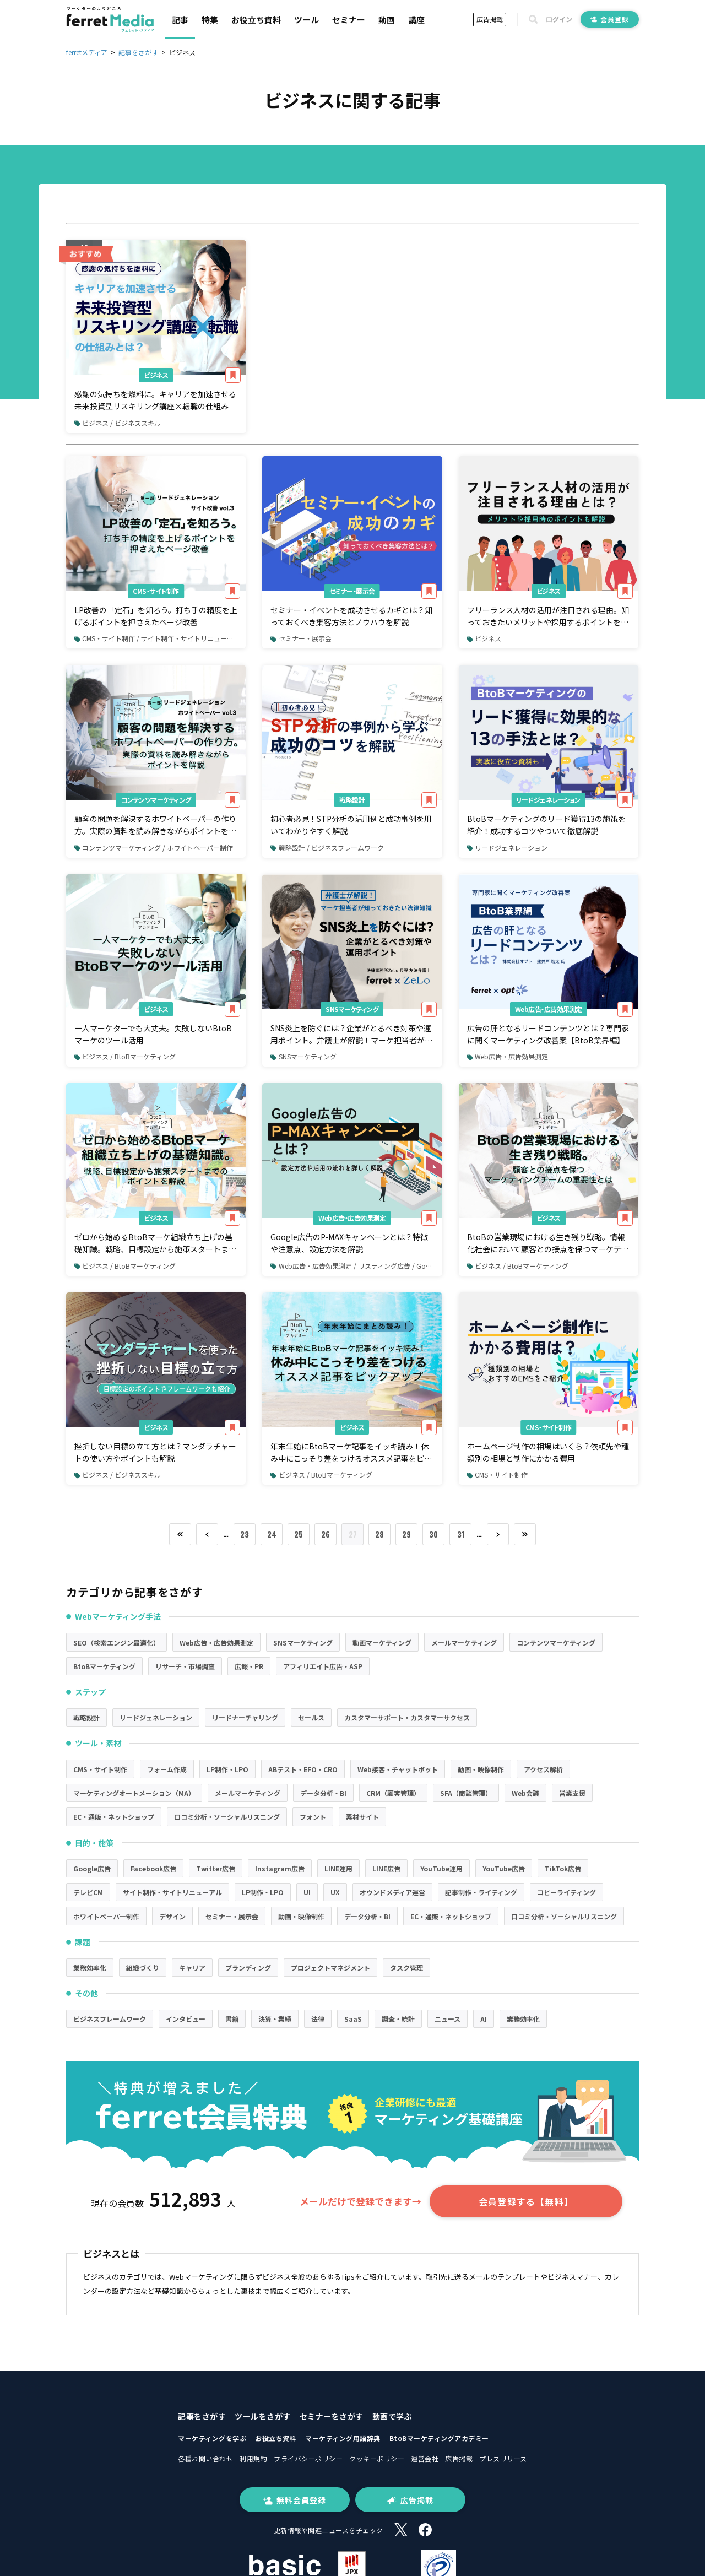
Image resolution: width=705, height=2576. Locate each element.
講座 (416, 19)
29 (406, 1534)
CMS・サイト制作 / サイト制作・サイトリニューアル (157, 638)
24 (271, 1534)
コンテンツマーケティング (156, 799)
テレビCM (88, 1892)
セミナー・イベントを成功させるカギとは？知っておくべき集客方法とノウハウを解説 (351, 615)
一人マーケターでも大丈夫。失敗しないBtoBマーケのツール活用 (153, 1034)
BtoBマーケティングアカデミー (439, 2438)
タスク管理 (406, 1967)
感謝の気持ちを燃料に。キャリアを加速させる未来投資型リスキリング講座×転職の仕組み (155, 400)
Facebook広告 (153, 1868)
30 (433, 1534)
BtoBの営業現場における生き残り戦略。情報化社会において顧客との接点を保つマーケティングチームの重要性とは (547, 1243)
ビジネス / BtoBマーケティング (125, 1056)
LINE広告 (386, 1868)
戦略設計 (352, 799)
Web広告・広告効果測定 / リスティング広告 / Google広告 (356, 1265)
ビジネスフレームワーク (109, 2018)
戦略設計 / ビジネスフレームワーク (326, 847)
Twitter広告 (215, 1868)
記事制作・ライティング (481, 1892)
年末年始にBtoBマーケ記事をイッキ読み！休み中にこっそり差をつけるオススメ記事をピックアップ (351, 1453)
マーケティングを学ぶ (212, 2438)
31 (460, 1534)
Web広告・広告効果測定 (548, 1009)
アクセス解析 (543, 1769)
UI (307, 1892)
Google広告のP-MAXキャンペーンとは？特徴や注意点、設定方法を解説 (349, 1242)
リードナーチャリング (245, 1717)
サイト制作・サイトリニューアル (172, 1892)
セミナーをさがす (332, 2416)
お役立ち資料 (256, 19)
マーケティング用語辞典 (343, 2438)
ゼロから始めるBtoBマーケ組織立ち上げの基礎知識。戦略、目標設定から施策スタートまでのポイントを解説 (155, 1243)
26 (325, 1534)
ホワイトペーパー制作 (106, 1916)
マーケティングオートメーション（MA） (134, 1793)
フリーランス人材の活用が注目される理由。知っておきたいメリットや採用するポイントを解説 (548, 616)
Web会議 (525, 1793)
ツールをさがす (263, 2416)
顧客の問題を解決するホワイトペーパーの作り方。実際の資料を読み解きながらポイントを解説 (155, 825)
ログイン (559, 19)
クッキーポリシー (376, 2458)
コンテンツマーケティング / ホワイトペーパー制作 (153, 847)
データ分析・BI (323, 1793)
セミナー (348, 19)
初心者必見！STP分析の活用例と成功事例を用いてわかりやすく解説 (351, 824)
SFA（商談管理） (466, 1793)
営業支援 (572, 1793)
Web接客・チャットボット (397, 1769)
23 (244, 1534)
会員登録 (609, 19)
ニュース (447, 2018)
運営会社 (424, 2458)
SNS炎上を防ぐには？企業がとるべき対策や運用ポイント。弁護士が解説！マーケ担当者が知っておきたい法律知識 (351, 1034)
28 (379, 1534)
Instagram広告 (280, 1868)
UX (335, 1892)
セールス (311, 1717)
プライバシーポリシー (308, 2458)
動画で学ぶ (392, 2416)
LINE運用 (338, 1868)
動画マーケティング (381, 1642)
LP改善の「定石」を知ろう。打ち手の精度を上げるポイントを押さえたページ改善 (155, 615)
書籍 (231, 2018)
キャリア (192, 1967)
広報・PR (249, 1666)
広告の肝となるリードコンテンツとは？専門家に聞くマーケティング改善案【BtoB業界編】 (548, 1034)
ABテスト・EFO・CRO (303, 1769)
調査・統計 (398, 2018)
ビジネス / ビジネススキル (117, 422)
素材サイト (362, 1816)
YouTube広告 (503, 1868)
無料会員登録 (294, 2499)
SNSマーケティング (352, 1009)
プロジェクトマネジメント (330, 1967)
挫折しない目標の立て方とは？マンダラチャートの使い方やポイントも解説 (155, 1452)
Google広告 (92, 1868)
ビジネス (156, 375)
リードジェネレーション (548, 799)
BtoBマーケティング (104, 1666)
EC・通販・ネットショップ (113, 1816)
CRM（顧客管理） (393, 1793)
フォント (313, 1816)
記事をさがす (202, 2416)
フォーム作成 (167, 1769)
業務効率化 (89, 1967)
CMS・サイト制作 (156, 591)
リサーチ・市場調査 (185, 1666)
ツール (306, 19)
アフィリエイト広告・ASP (322, 1666)
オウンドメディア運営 (392, 1892)
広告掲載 (489, 19)
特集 (210, 19)
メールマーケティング (464, 1642)
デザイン (172, 1916)
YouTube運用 (441, 1868)
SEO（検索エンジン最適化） (116, 1642)
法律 (317, 2018)
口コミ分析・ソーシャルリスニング (227, 1816)
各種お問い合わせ (205, 2458)
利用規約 (253, 2458)
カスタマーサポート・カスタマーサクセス (407, 1717)
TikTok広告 (563, 1868)
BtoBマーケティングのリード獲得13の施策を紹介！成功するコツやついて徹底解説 (546, 824)
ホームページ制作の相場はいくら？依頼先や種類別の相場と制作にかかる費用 (548, 1452)
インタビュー (185, 2018)
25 (298, 1534)
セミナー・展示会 (352, 591)
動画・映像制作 (481, 1769)
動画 (386, 19)
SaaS (353, 2018)
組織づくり (142, 1967)
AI (483, 2018)
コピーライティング (566, 1892)
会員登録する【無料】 (526, 2201)
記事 (180, 19)
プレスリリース (503, 2458)
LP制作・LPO (227, 1769)
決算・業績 (274, 2018)
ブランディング (248, 1967)
